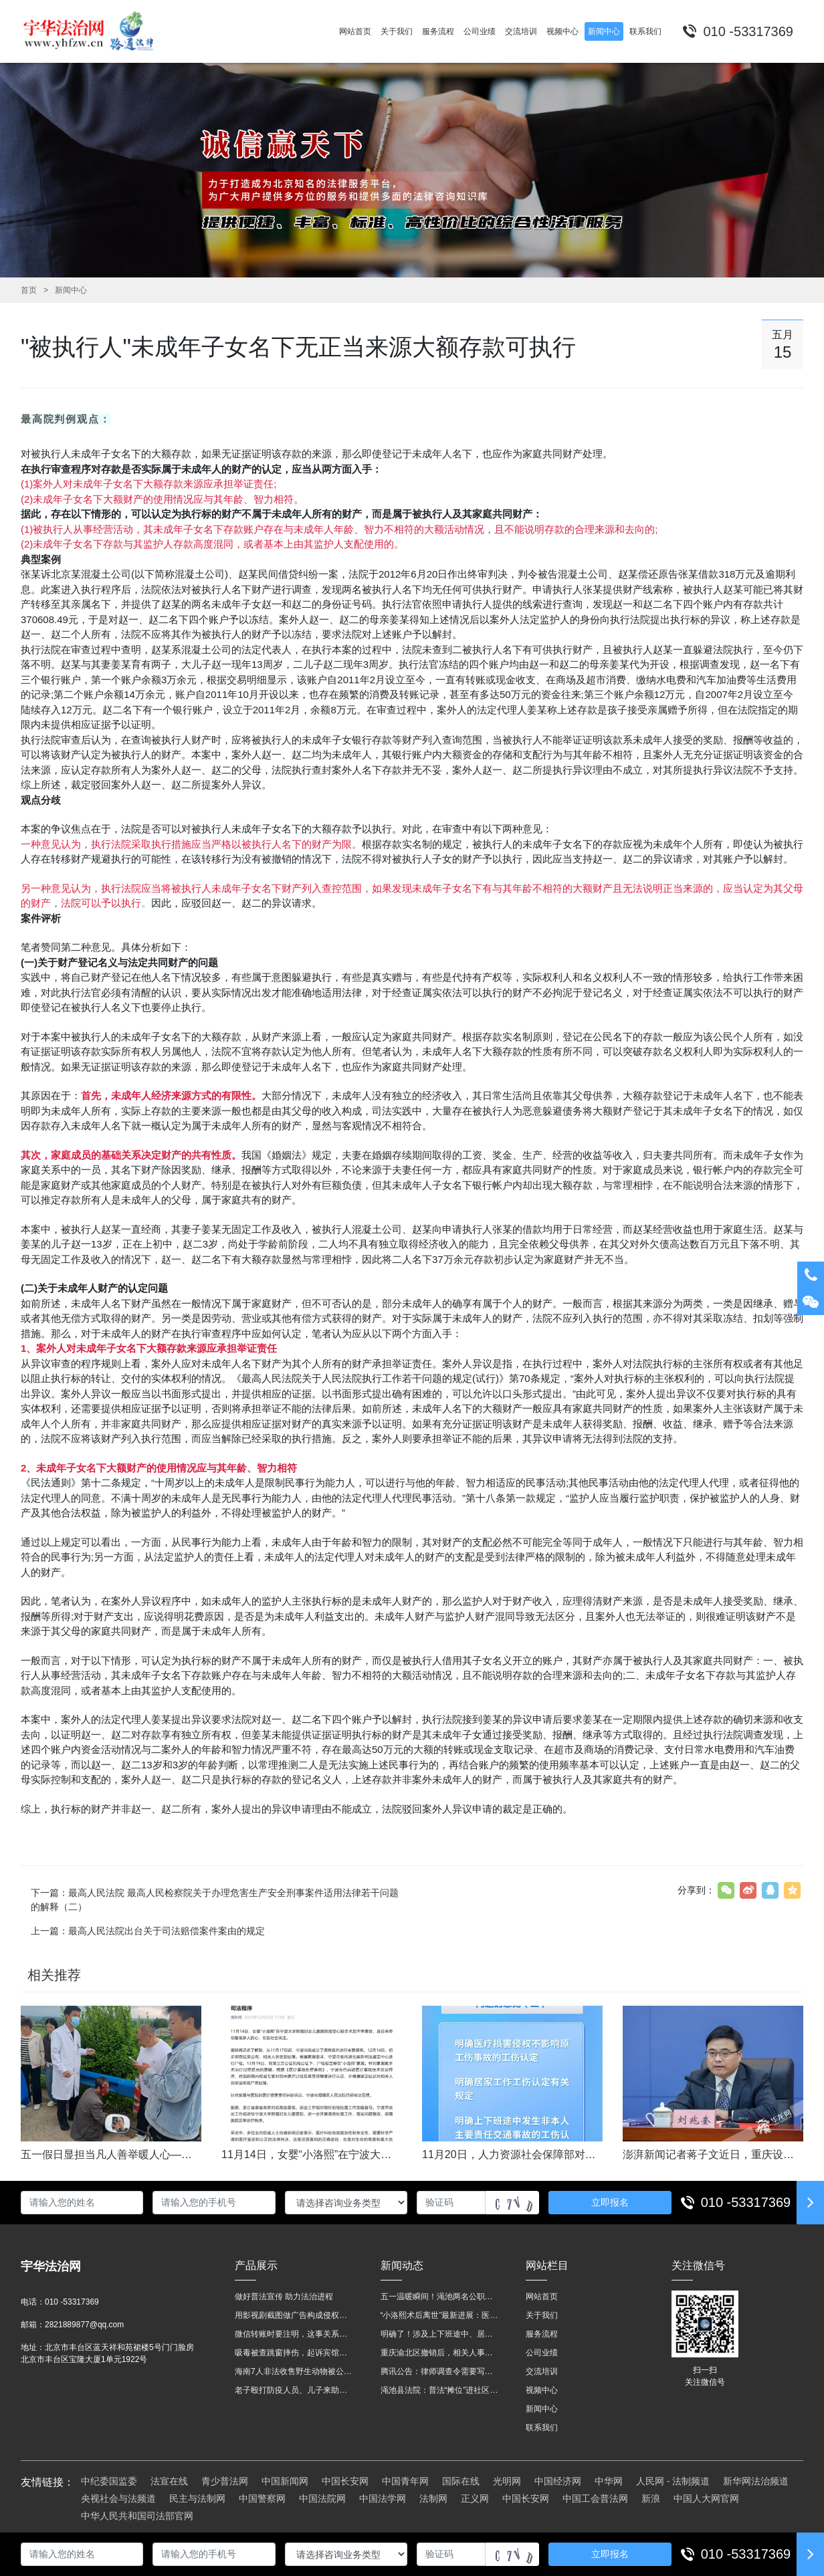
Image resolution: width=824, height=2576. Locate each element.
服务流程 (542, 2334)
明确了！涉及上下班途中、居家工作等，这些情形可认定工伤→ (440, 2334)
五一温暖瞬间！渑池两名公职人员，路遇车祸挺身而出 (440, 2296)
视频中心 (542, 2390)
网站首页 (542, 2296)
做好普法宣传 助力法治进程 (284, 2296)
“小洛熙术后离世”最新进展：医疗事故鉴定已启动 (440, 2315)
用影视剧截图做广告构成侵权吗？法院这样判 (294, 2315)
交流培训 (542, 2371)
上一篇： (148, 1930)
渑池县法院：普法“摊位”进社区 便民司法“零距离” (440, 2390)
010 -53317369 (746, 2202)
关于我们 (542, 2315)
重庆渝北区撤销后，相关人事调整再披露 (440, 2352)
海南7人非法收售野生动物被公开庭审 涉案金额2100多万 (294, 2371)
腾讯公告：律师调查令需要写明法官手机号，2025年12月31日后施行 (440, 2371)
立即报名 (610, 2202)
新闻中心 (71, 290)
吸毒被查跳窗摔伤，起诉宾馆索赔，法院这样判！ (294, 2352)
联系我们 (542, 2427)
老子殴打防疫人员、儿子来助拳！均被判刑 (294, 2390)
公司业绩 (542, 2352)
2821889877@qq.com (84, 2324)
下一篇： (215, 1899)
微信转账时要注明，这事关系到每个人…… (294, 2334)
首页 (29, 290)
